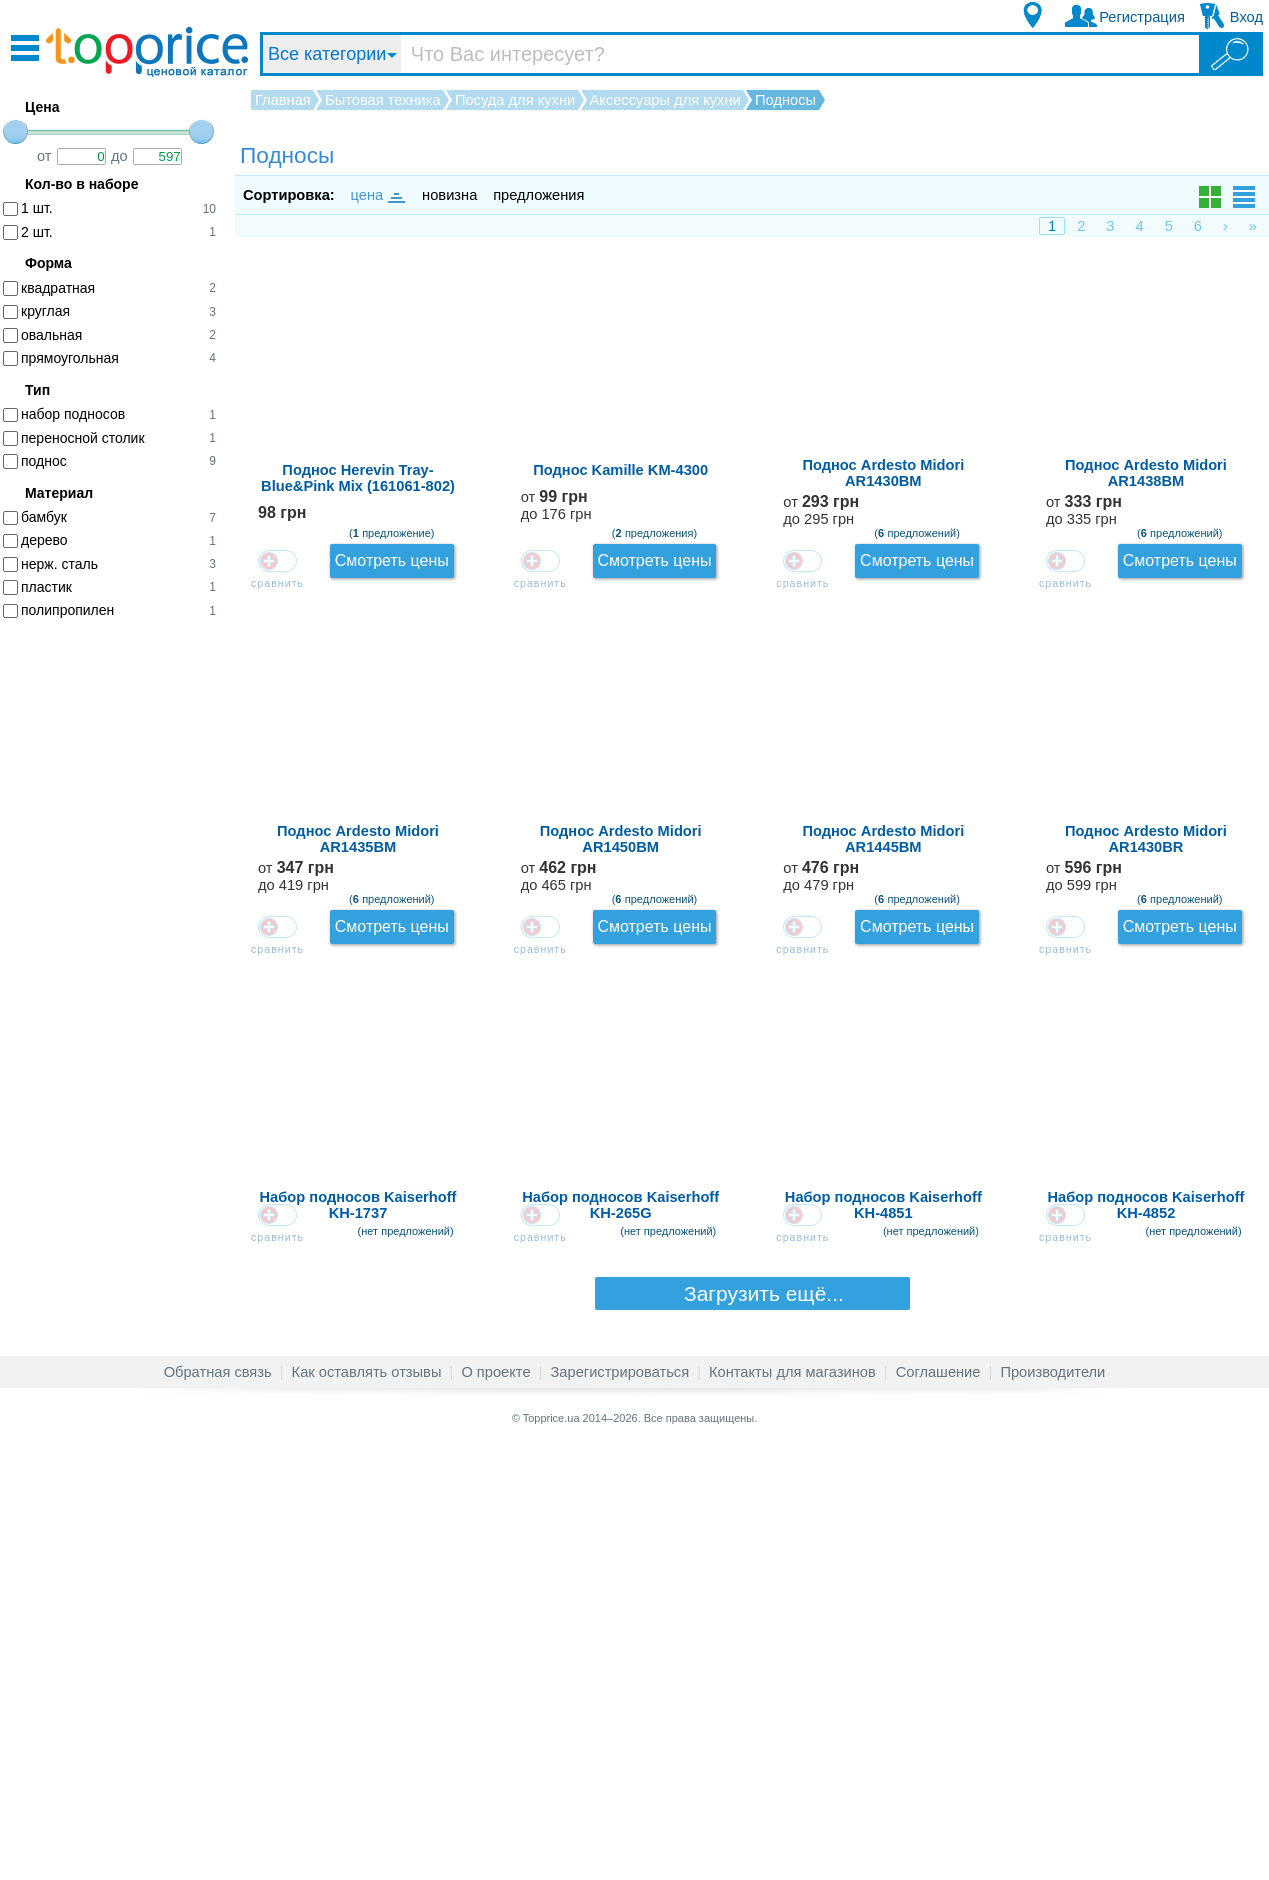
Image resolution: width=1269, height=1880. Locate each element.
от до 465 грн (1069, 902)
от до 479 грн (1069, 1023)
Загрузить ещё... (752, 1724)
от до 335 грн (1069, 660)
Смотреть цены (1197, 290)
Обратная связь (218, 1804)
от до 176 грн (1069, 418)
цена (377, 195)
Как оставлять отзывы (367, 1804)
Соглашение (938, 1804)
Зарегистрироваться (619, 1804)
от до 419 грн (1069, 781)
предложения (538, 195)
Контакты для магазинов (792, 1804)
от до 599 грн (1069, 1144)
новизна (449, 195)
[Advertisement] (120, 943)
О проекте (495, 1804)
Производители (1052, 1804)
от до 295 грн (1069, 539)
